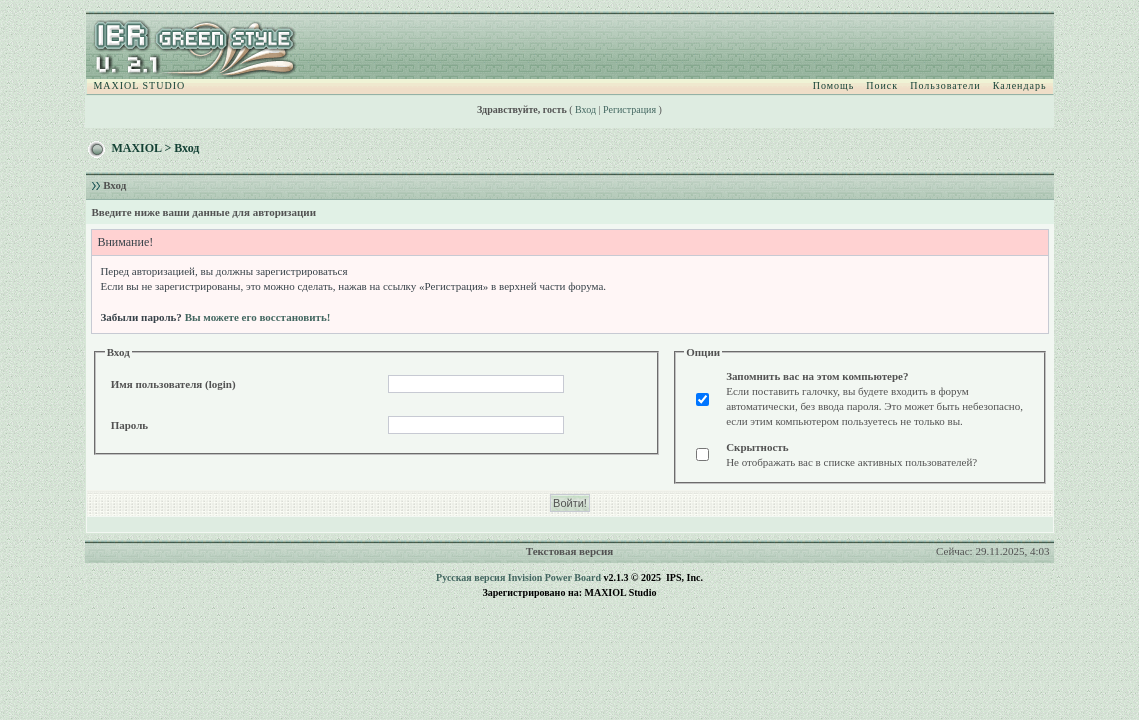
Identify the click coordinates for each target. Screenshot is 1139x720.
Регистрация (629, 109)
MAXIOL (136, 148)
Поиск (882, 85)
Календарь (1020, 85)
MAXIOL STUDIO (139, 85)
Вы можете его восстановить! (258, 317)
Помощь (834, 85)
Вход (585, 109)
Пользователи (945, 85)
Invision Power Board (554, 577)
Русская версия (470, 577)
